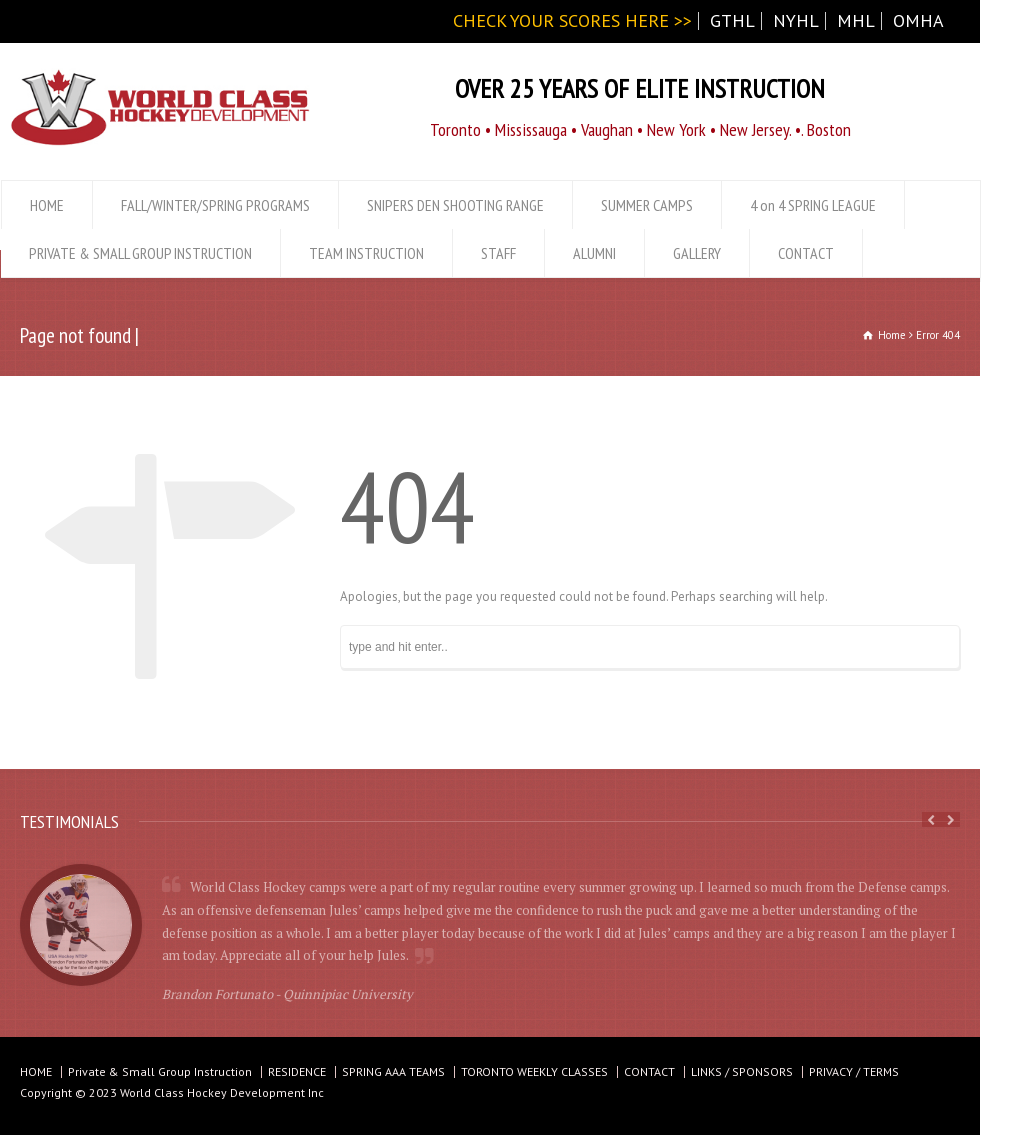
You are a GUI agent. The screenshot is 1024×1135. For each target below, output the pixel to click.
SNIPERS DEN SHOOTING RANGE (455, 205)
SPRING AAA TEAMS (393, 1071)
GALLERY (697, 253)
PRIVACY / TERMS (854, 1071)
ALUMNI (594, 253)
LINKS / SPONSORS (742, 1071)
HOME (47, 205)
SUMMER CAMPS (647, 205)
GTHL (732, 20)
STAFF (498, 253)
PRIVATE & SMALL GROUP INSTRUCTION (140, 253)
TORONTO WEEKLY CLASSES (534, 1071)
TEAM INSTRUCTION (366, 253)
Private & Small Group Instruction (160, 1071)
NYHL (796, 20)
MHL (856, 20)
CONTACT (806, 253)
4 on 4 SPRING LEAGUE (813, 205)
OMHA (918, 20)
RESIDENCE (297, 1071)
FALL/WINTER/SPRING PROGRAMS (215, 205)
